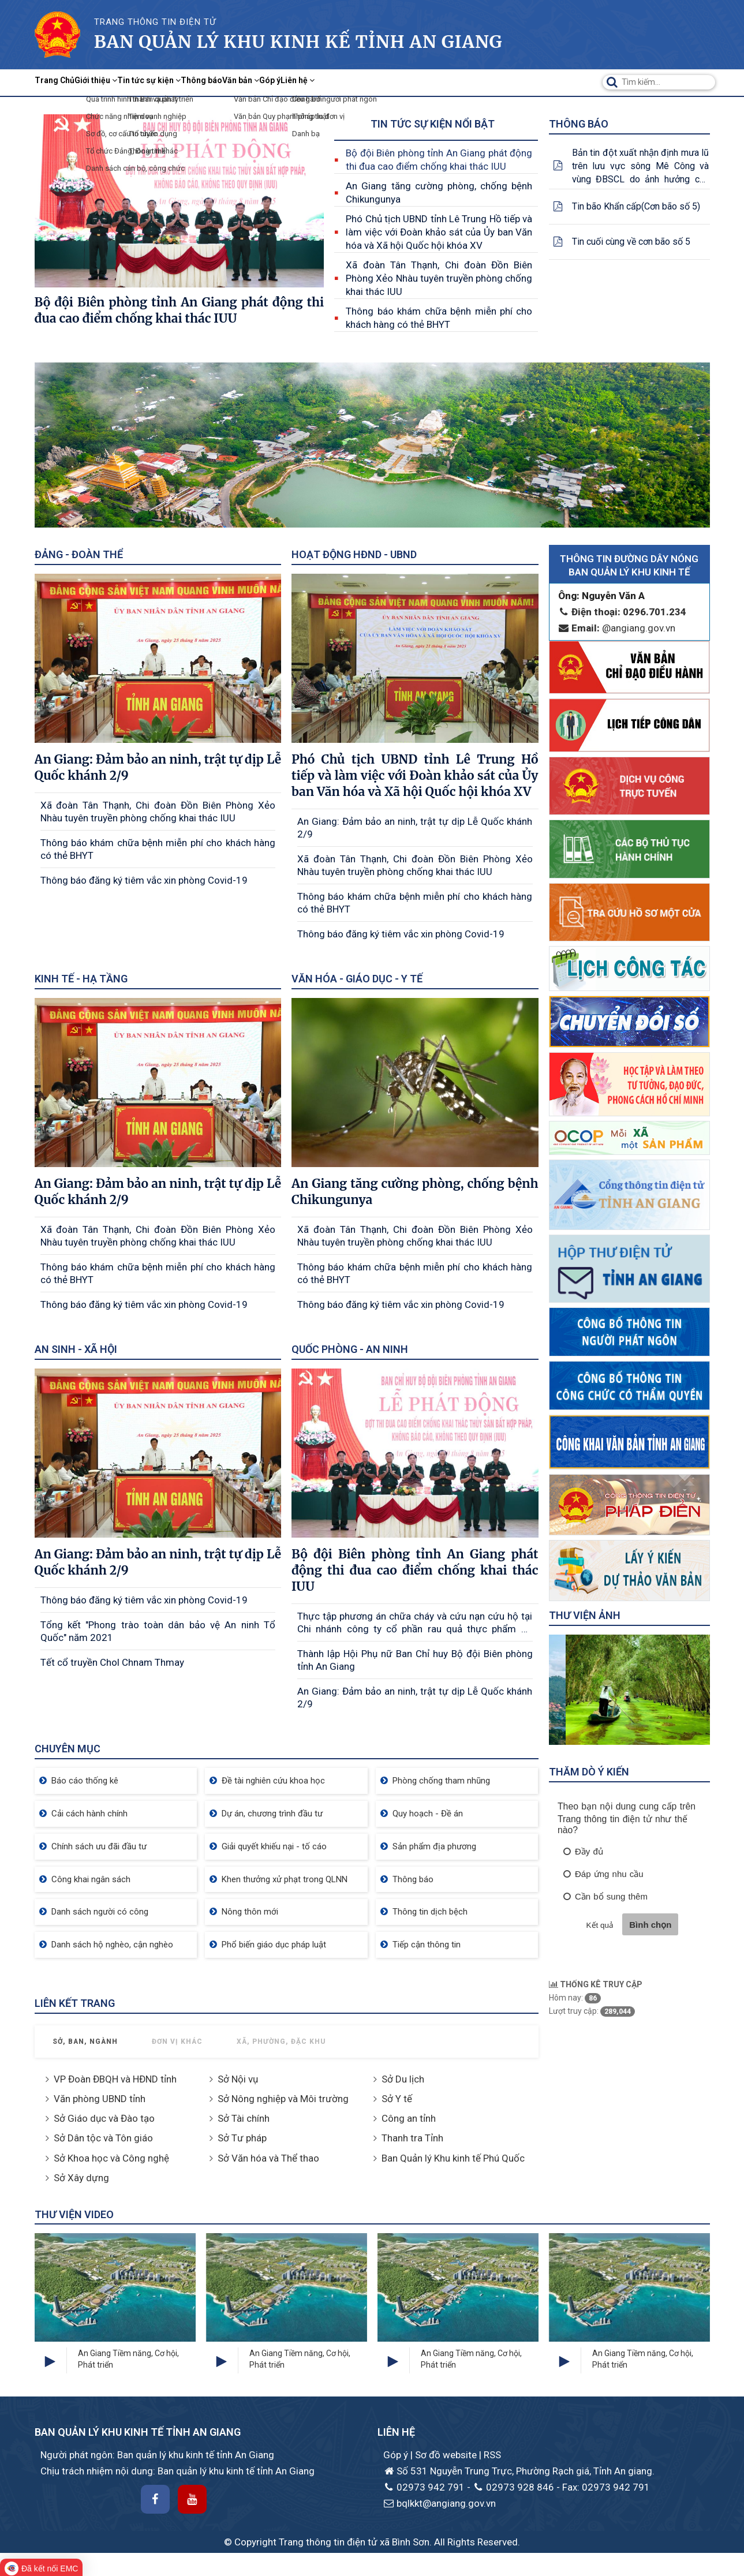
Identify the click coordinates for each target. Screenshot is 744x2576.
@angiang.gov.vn (616, 628)
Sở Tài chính (244, 2118)
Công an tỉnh (409, 2118)
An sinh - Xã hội (76, 1349)
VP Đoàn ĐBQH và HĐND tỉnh (115, 2079)
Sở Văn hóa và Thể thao (268, 2158)
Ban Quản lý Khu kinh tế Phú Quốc (453, 2158)
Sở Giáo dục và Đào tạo (104, 2118)
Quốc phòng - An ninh (349, 1349)
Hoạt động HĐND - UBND (354, 554)
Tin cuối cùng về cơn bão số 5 (631, 241)
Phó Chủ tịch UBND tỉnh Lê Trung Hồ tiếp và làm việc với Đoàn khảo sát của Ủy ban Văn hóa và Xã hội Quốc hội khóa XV (439, 232)
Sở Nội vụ (238, 2079)
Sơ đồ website (447, 2455)
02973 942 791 (424, 2487)
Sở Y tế (397, 2098)
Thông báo (278, 82)
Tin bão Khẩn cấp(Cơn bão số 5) (636, 206)
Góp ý (385, 82)
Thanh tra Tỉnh (412, 2138)
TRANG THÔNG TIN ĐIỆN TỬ (155, 22)
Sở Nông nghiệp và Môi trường (283, 2098)
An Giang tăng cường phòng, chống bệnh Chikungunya (439, 192)
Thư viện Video (74, 2214)
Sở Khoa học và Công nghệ (111, 2158)
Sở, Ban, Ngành (85, 2041)
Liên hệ (431, 82)
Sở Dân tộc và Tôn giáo (103, 2138)
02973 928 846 (513, 2487)
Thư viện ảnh (584, 1615)
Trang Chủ (65, 82)
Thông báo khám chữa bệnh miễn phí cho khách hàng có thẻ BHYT (439, 317)
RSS (492, 2455)
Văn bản (337, 82)
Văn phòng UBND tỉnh (99, 2098)
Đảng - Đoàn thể (79, 554)
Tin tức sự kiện (203, 82)
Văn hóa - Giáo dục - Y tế (357, 979)
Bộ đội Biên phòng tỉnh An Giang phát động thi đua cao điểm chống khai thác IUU (439, 159)
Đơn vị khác (177, 2041)
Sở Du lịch (403, 2079)
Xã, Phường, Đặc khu (281, 2041)
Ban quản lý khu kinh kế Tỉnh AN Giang (298, 42)
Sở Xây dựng (81, 2178)
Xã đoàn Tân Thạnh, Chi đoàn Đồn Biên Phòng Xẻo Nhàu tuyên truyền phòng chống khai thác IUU (439, 278)
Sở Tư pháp (242, 2138)
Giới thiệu (128, 82)
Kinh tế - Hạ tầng (81, 979)
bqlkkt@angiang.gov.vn (439, 2503)
